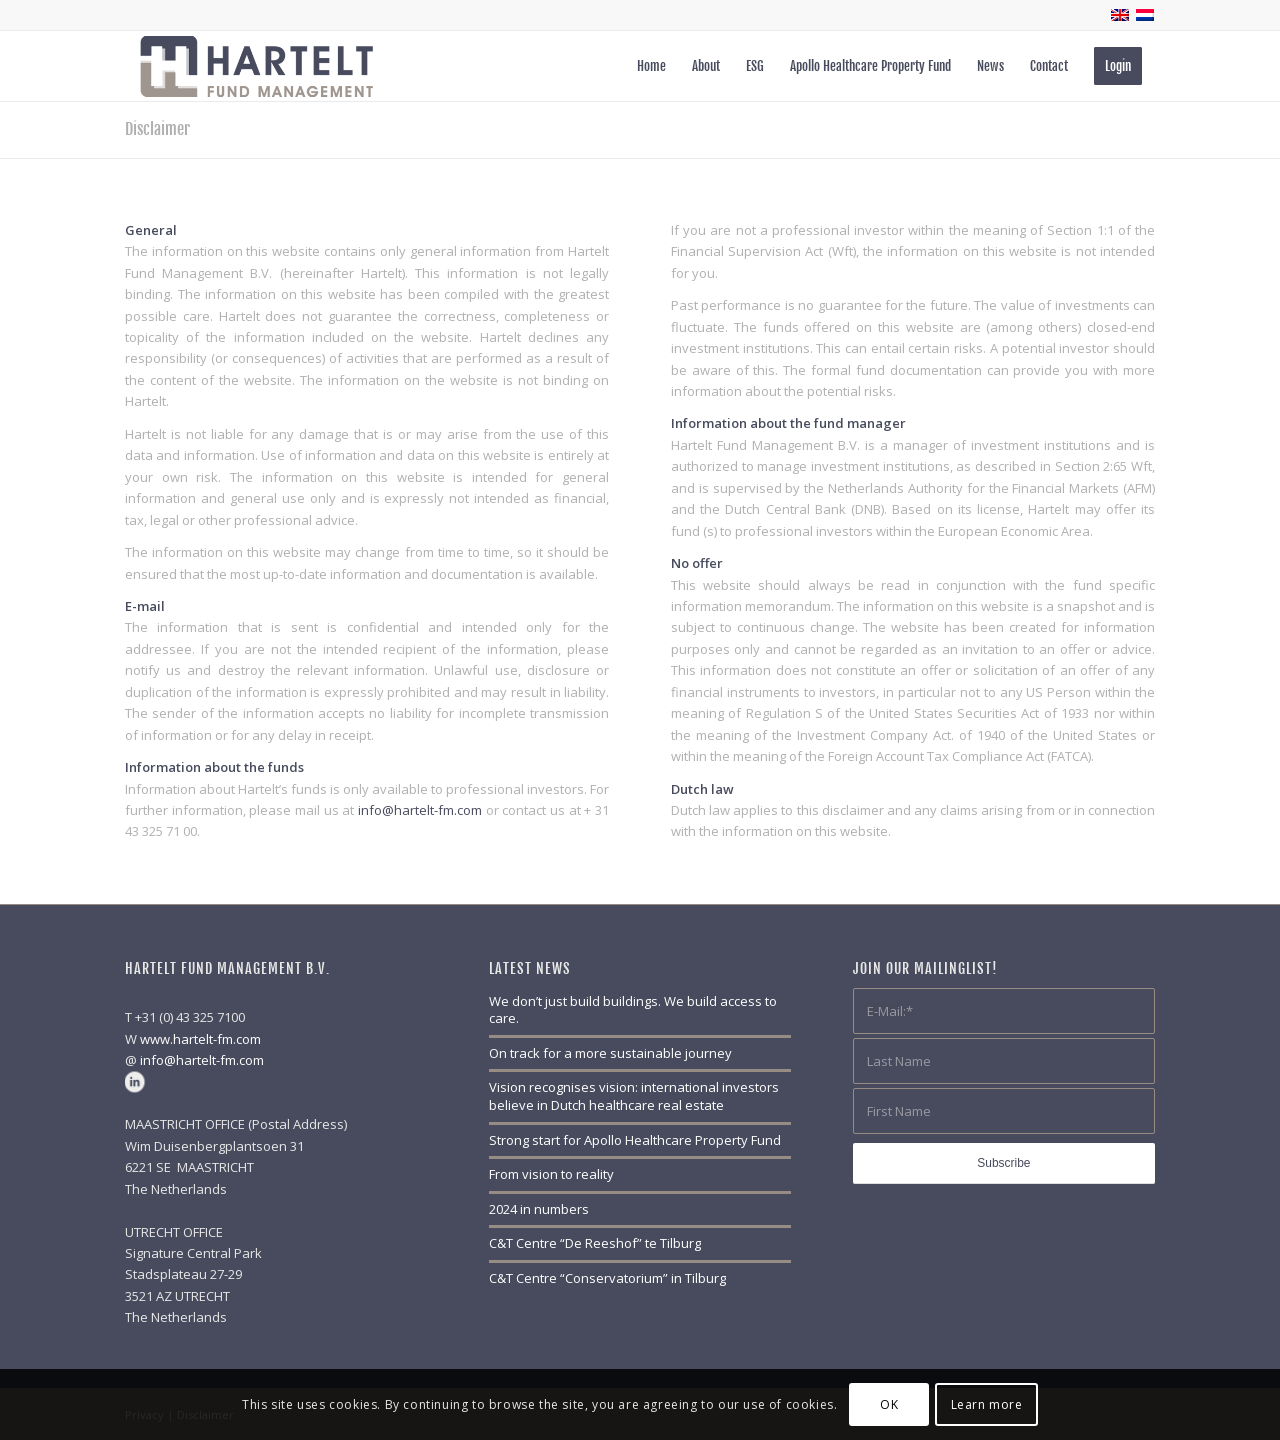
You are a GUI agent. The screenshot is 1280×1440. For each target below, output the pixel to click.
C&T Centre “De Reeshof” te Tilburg (595, 1243)
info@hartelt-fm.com (420, 810)
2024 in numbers (539, 1209)
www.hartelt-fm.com (200, 1039)
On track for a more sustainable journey (610, 1053)
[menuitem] (651, 66)
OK (889, 1404)
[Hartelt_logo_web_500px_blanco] (256, 66)
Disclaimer (157, 129)
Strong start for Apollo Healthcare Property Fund (635, 1140)
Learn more (987, 1404)
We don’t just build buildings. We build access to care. (633, 1010)
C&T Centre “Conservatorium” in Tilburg (607, 1278)
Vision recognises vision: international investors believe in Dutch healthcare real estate (634, 1096)
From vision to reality (551, 1174)
